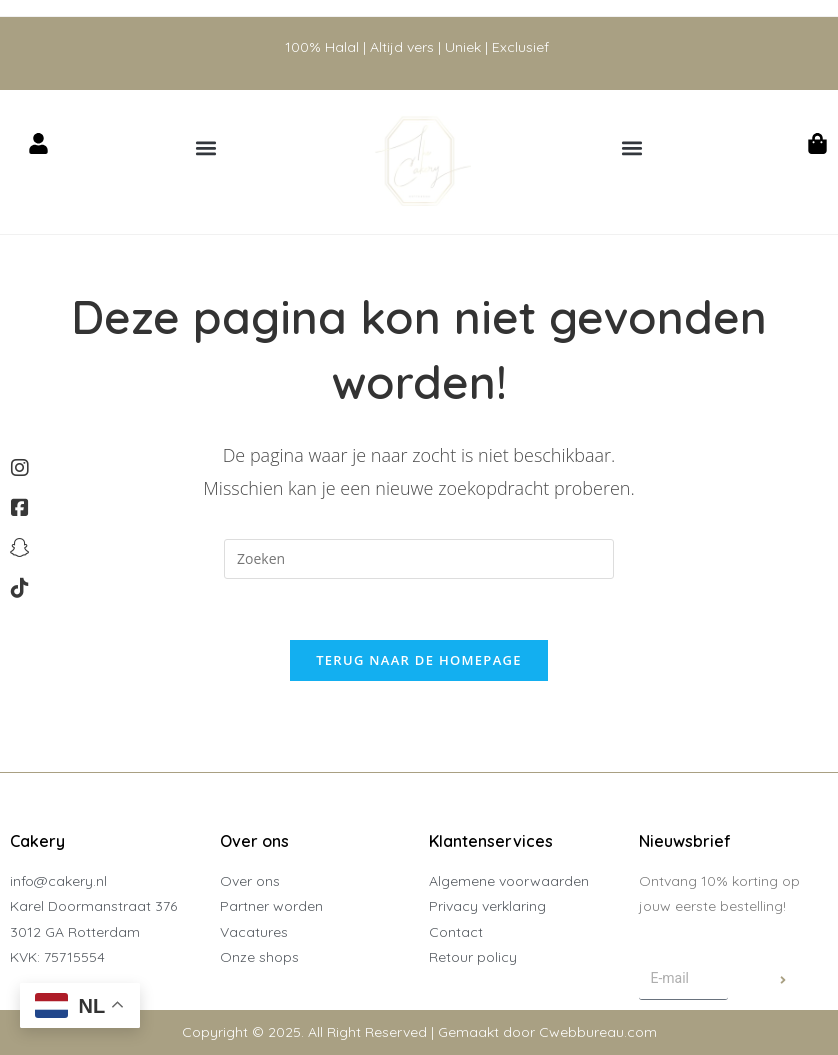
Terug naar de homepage (419, 660)
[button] (206, 147)
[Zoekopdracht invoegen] (419, 559)
